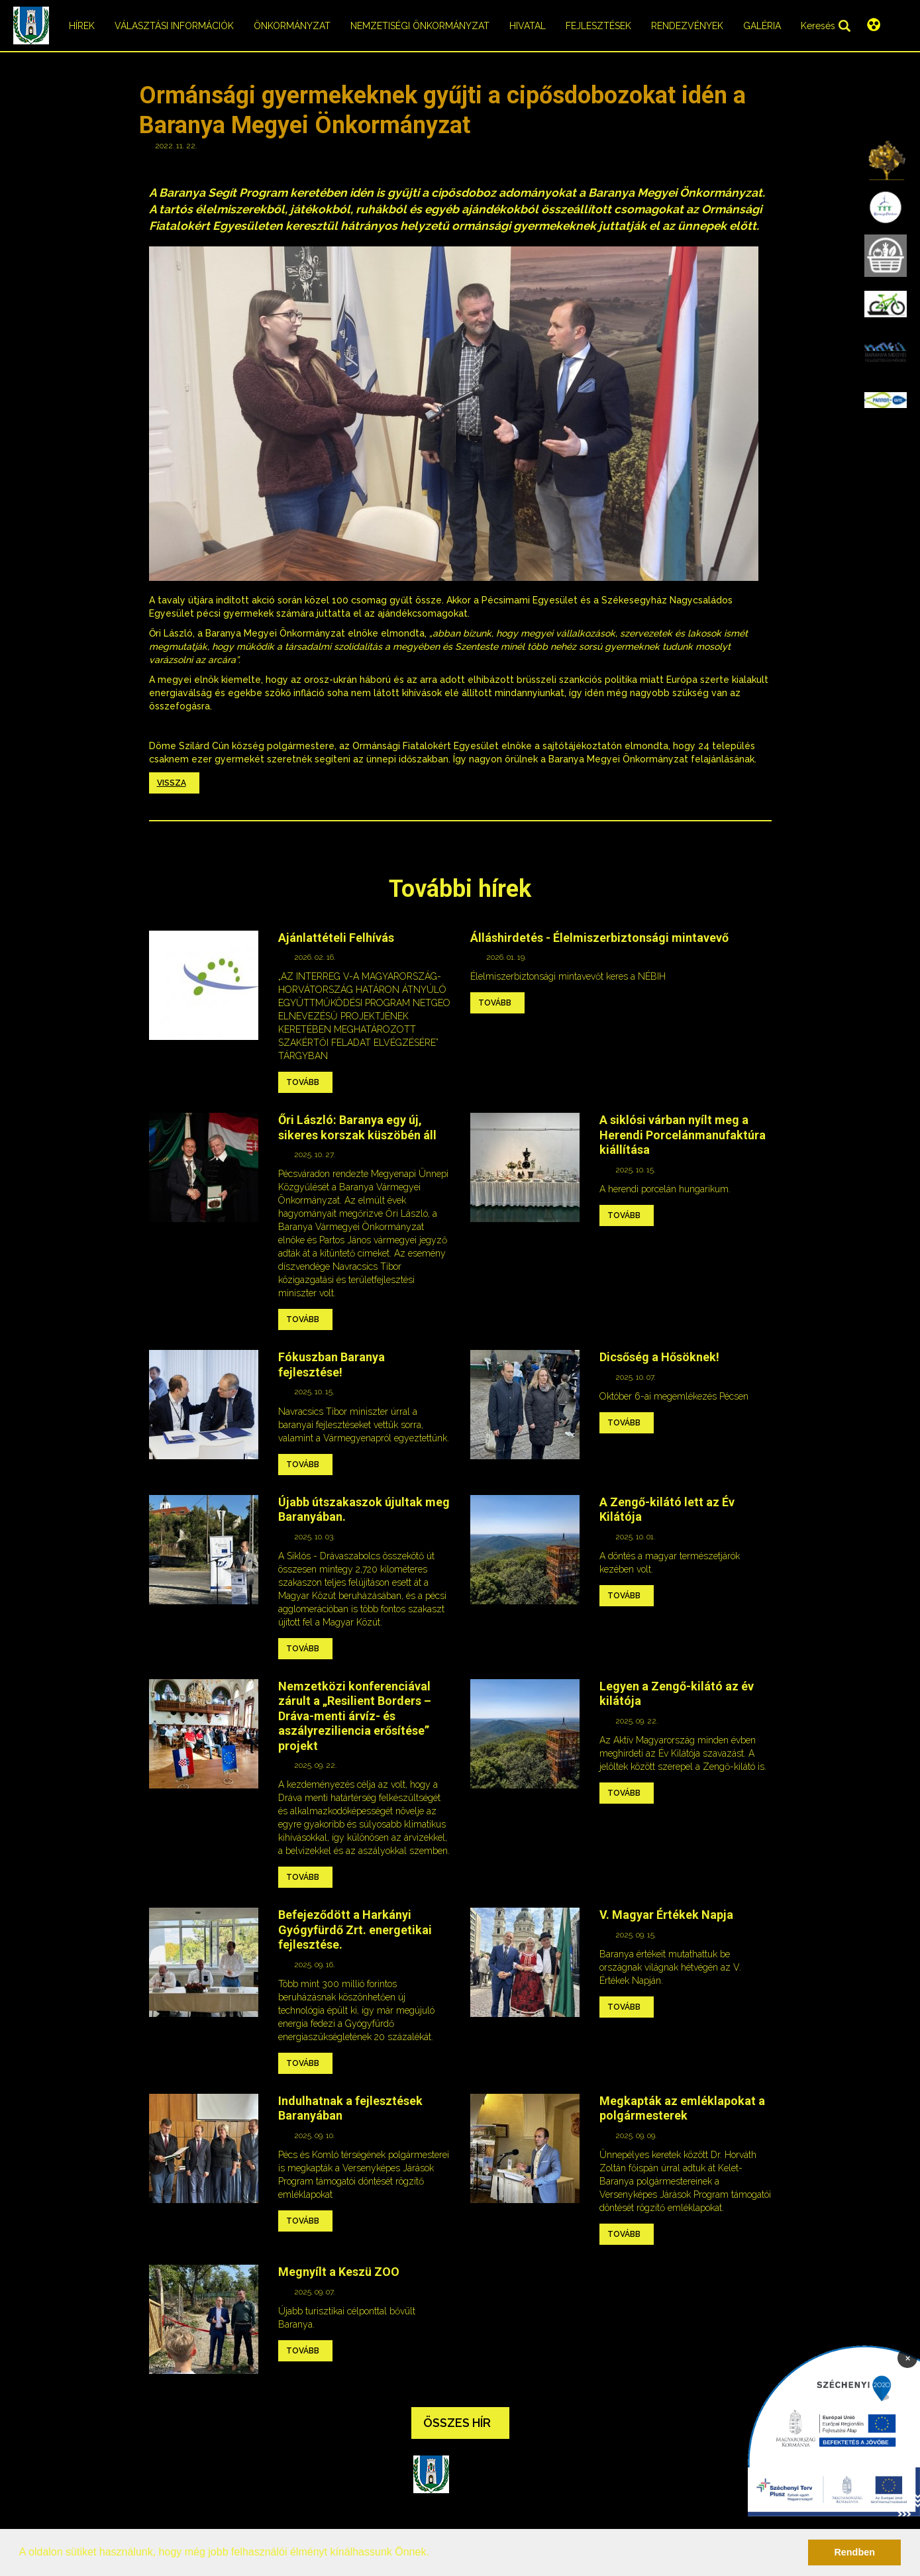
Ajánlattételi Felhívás (336, 938)
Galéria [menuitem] (762, 26)
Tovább (302, 1082)
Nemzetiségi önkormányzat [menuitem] (419, 26)
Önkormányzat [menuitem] (292, 26)
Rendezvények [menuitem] (687, 26)
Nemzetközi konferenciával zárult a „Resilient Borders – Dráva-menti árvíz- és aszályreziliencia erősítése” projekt (354, 1716)
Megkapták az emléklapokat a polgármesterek (682, 2108)
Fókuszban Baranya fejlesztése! (331, 1364)
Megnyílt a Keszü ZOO (338, 2272)
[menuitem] (885, 160)
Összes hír (457, 2423)
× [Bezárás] (908, 2357)
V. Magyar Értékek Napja (666, 1915)
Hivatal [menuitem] (527, 26)
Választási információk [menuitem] (174, 26)
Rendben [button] (854, 2552)
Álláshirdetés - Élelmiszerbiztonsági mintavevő (599, 938)
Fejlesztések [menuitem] (598, 26)
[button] (434, 2553)
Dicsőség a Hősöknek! (659, 1357)
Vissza (171, 783)
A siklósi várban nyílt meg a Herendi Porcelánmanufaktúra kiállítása (682, 1135)
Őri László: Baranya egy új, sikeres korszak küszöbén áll (357, 1127)
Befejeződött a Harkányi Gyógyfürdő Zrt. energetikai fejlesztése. (355, 1929)
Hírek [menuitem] (82, 26)
